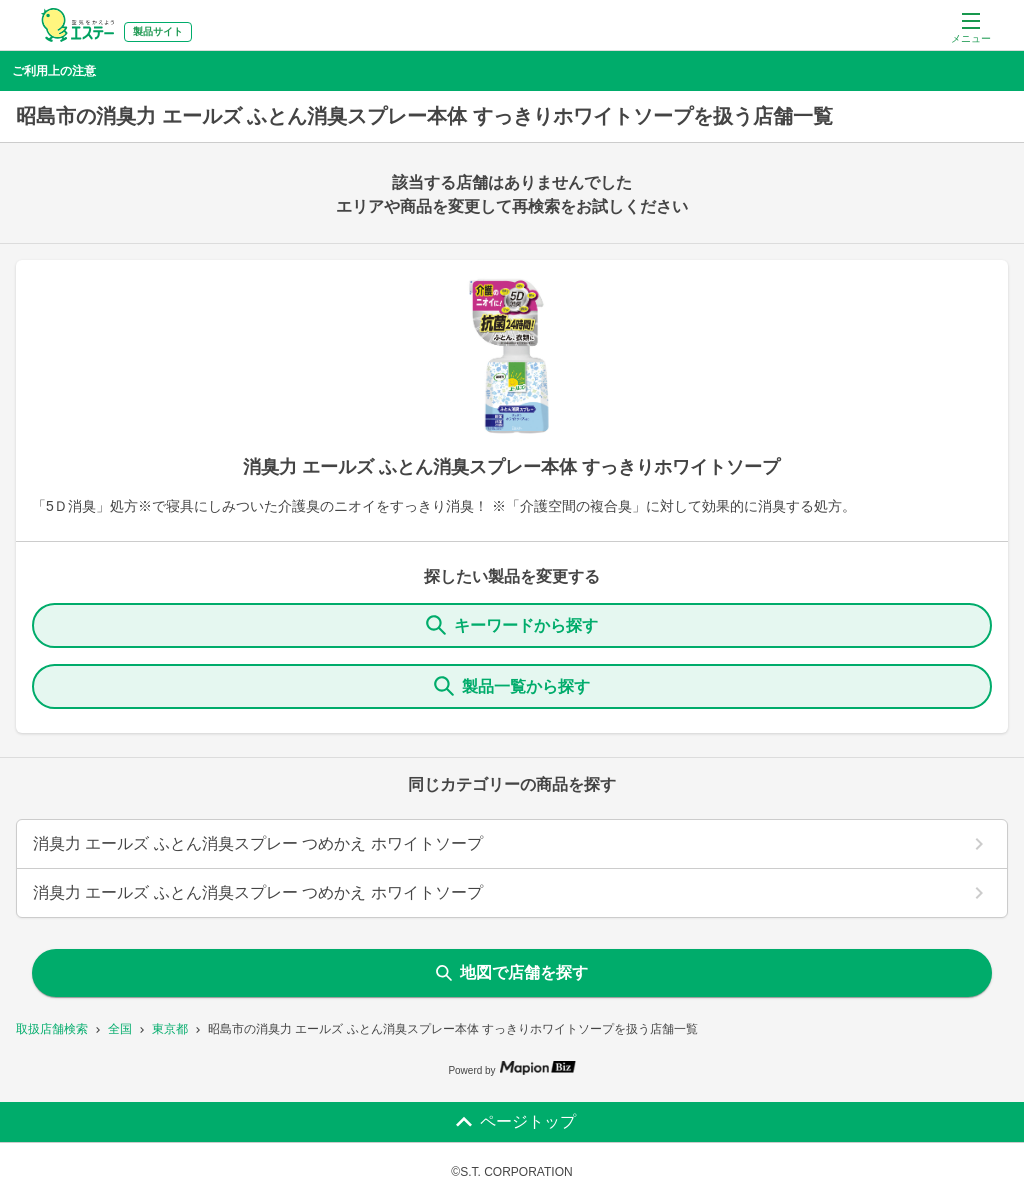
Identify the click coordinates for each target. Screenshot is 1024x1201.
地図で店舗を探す (512, 972)
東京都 (170, 1029)
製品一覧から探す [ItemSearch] (512, 686)
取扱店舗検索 (52, 1029)
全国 (120, 1029)
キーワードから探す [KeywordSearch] (512, 625)
